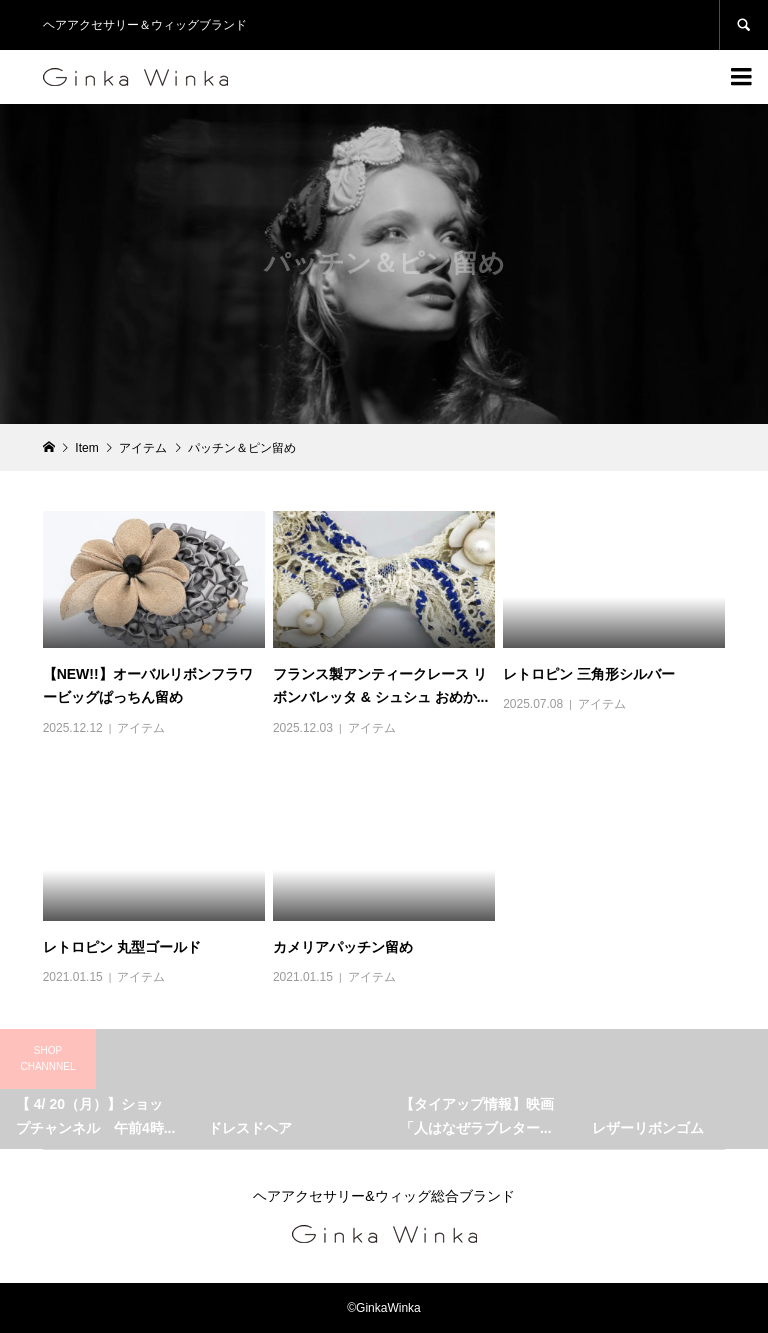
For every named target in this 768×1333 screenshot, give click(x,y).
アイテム (141, 728)
